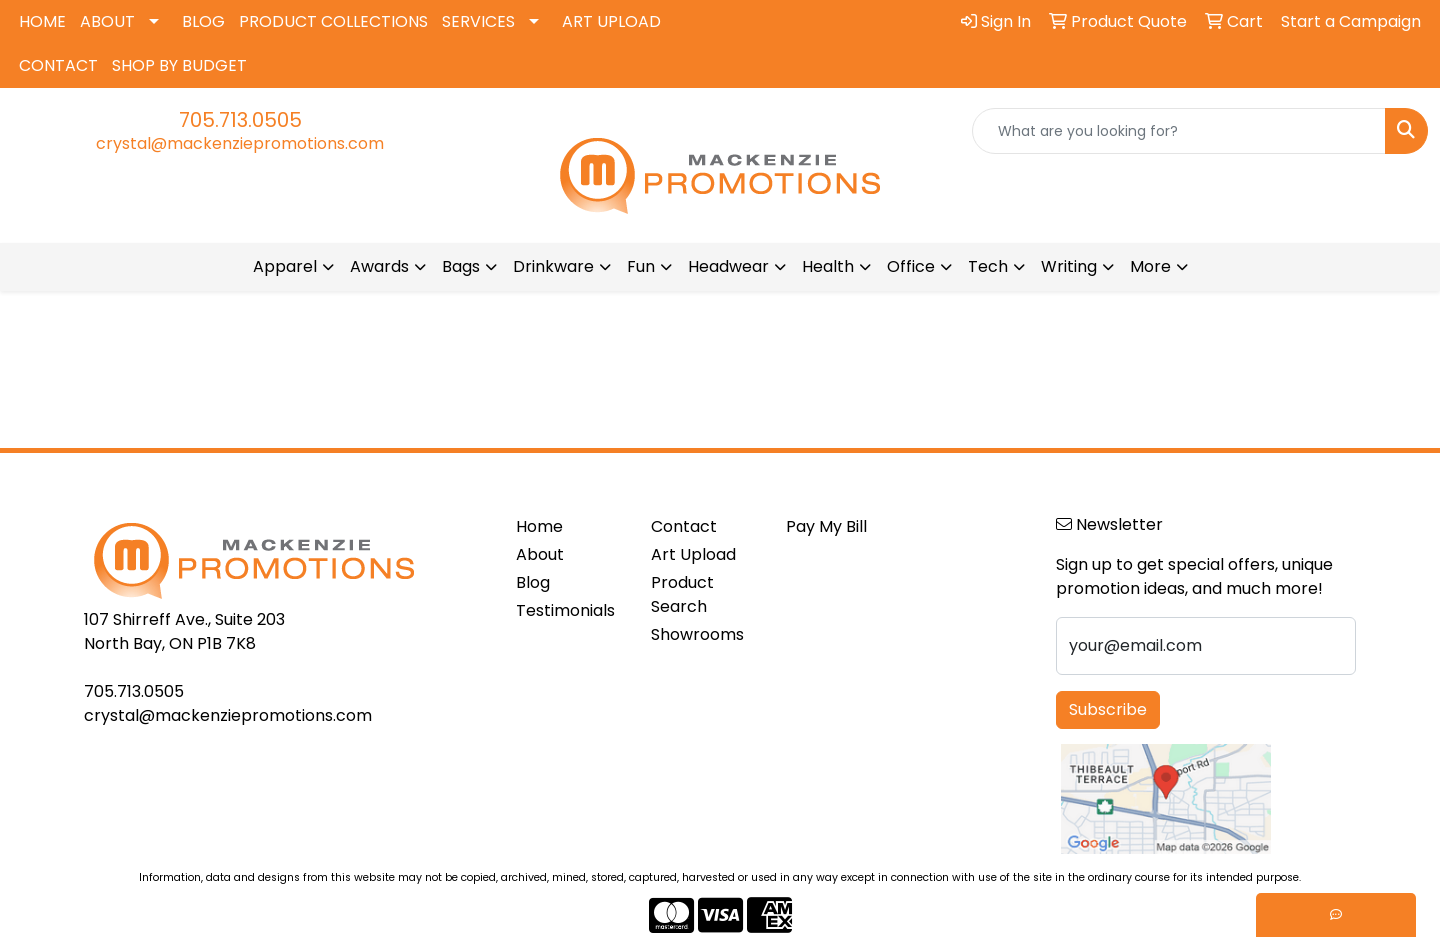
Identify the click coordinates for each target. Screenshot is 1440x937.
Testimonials (565, 610)
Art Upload (693, 554)
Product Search (682, 594)
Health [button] (828, 266)
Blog (533, 582)
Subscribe (1108, 709)
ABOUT (107, 21)
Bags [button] (461, 266)
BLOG (203, 21)
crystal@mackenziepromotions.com (240, 143)
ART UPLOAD (611, 21)
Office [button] (911, 266)
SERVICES (478, 21)
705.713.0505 (240, 120)
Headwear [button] (728, 266)
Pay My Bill (826, 526)
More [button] (1150, 266)
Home (539, 526)
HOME (42, 21)
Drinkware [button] (553, 266)
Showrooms (697, 634)
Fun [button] (641, 266)
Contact (684, 526)
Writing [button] (1069, 266)
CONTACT (58, 65)
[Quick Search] (1179, 131)
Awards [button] (379, 266)
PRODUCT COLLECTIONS (333, 21)
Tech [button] (988, 266)
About (540, 554)
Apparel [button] (285, 266)
